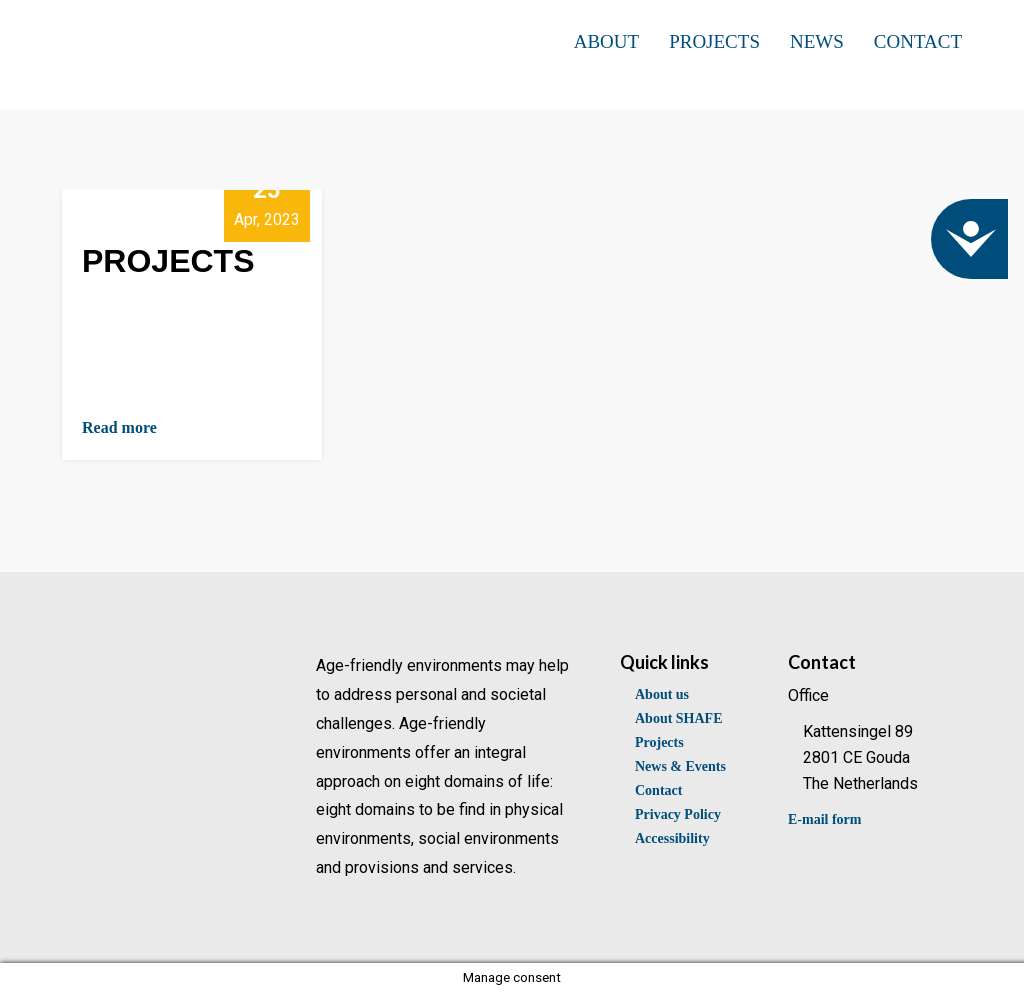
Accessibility (672, 838)
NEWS (817, 41)
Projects (659, 742)
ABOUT (606, 41)
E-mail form (824, 819)
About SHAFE (679, 718)
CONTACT (918, 41)
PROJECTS (714, 41)
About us (662, 694)
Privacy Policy (678, 814)
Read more (119, 427)
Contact (658, 790)
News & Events (680, 766)
